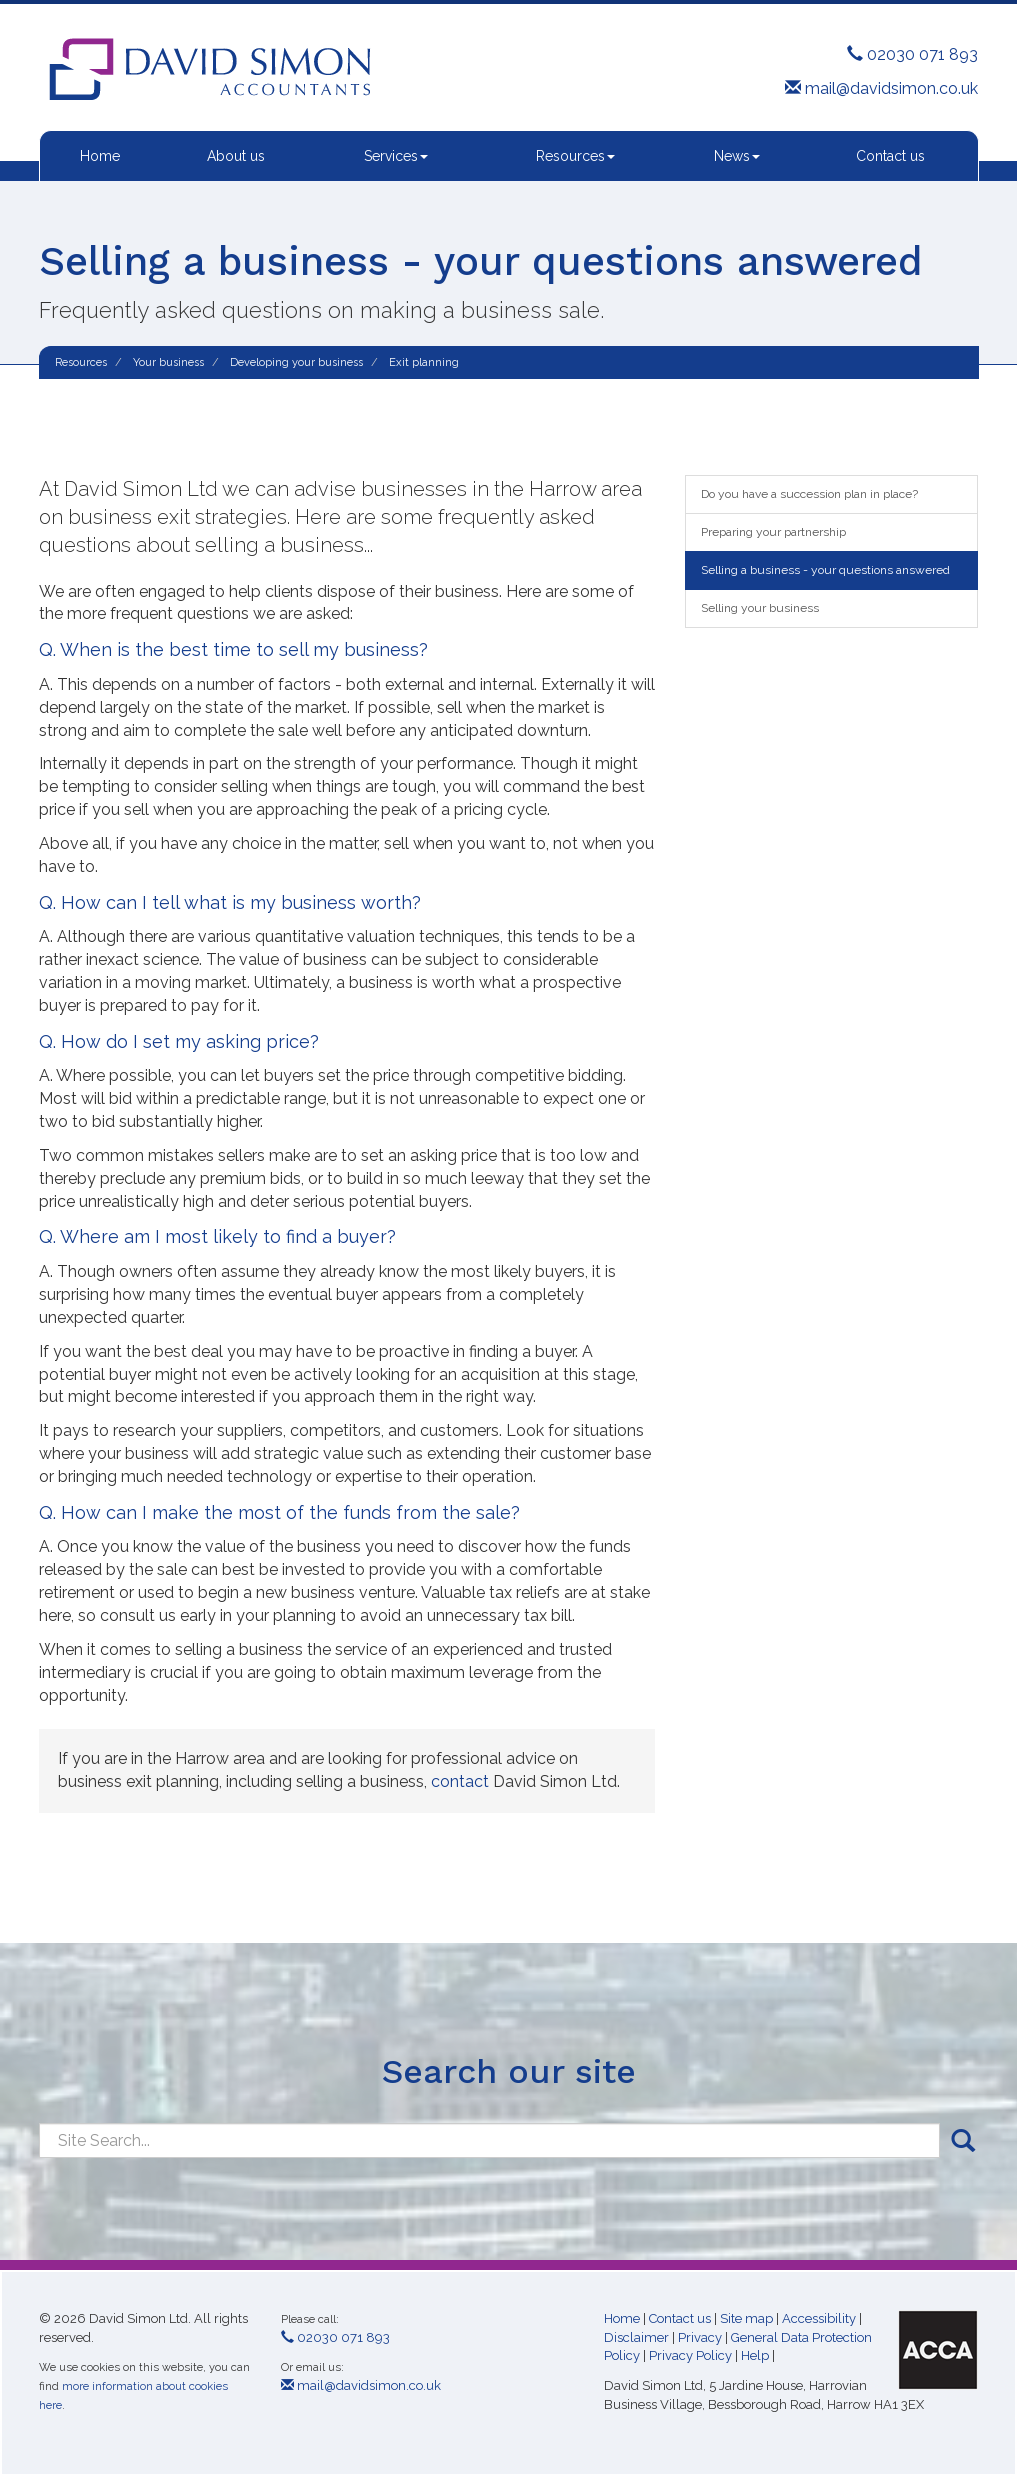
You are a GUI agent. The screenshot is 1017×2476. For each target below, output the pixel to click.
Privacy (700, 2337)
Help (755, 2355)
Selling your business (760, 608)
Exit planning (424, 362)
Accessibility (819, 2318)
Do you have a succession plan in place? (809, 494)
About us (236, 156)
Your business (168, 362)
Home (100, 156)
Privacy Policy (690, 2355)
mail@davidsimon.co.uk (881, 88)
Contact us (890, 156)
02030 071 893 (912, 54)
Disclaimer (636, 2337)
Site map (746, 2318)
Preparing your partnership (773, 532)
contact (460, 1781)
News (737, 156)
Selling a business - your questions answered (825, 570)
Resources (575, 156)
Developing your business (296, 362)
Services (396, 156)
